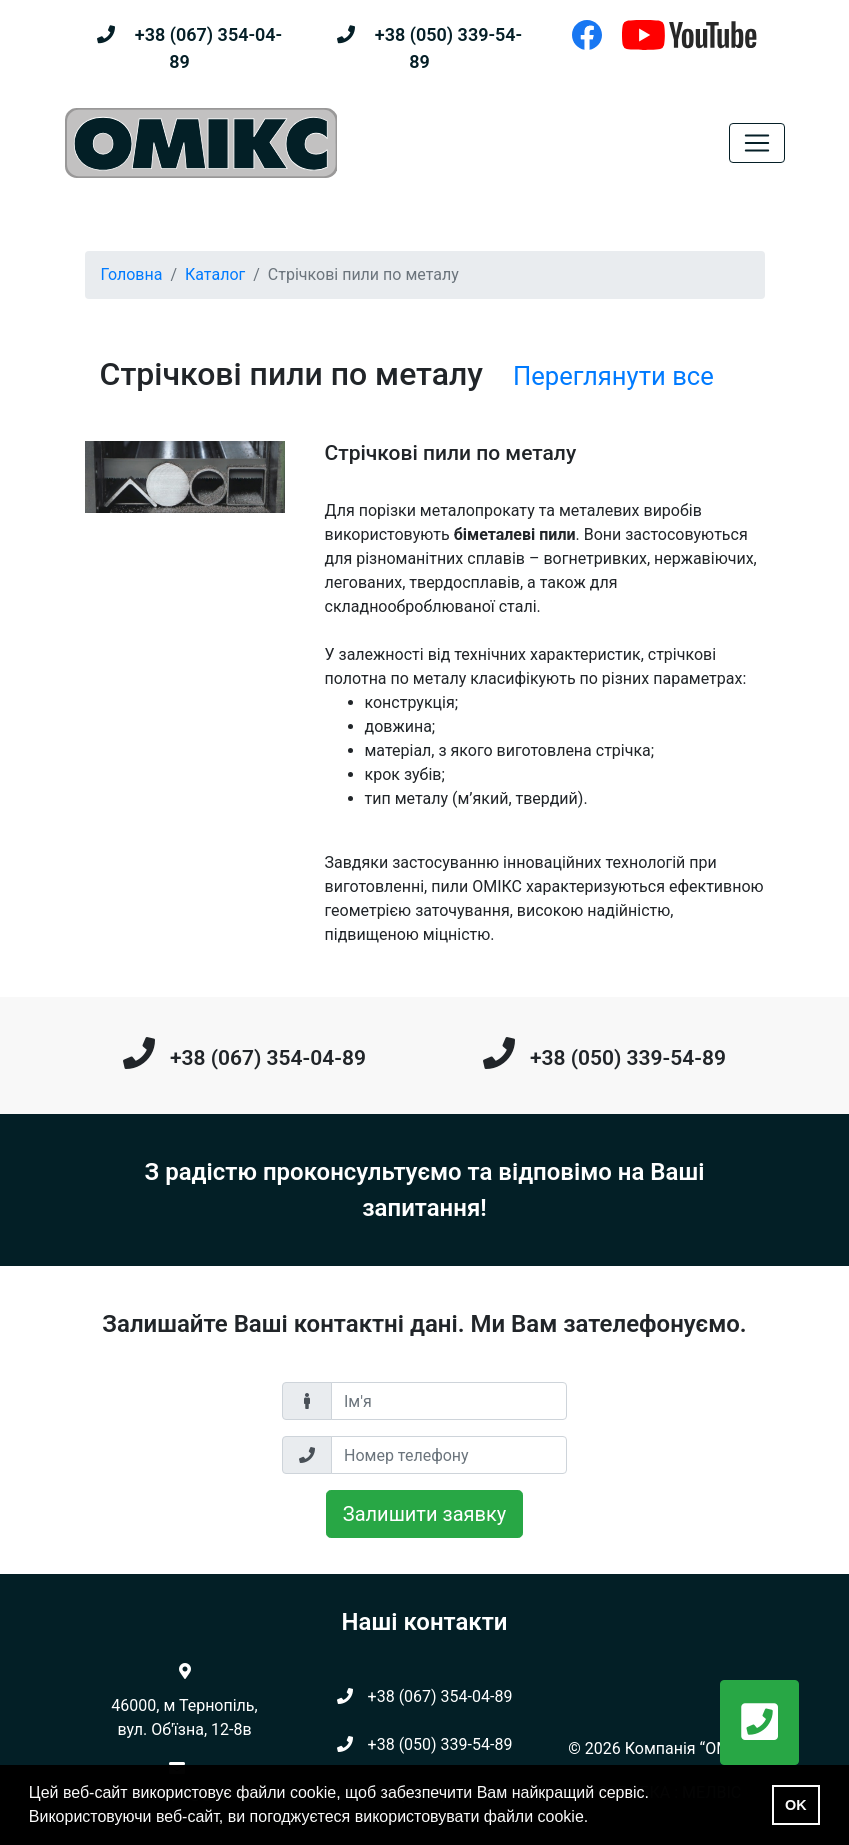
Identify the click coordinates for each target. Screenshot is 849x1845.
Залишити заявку (424, 1514)
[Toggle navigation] (757, 143)
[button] (759, 1722)
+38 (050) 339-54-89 (628, 1058)
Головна (132, 274)
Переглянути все (613, 376)
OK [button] (796, 1805)
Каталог (215, 274)
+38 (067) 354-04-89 (268, 1058)
